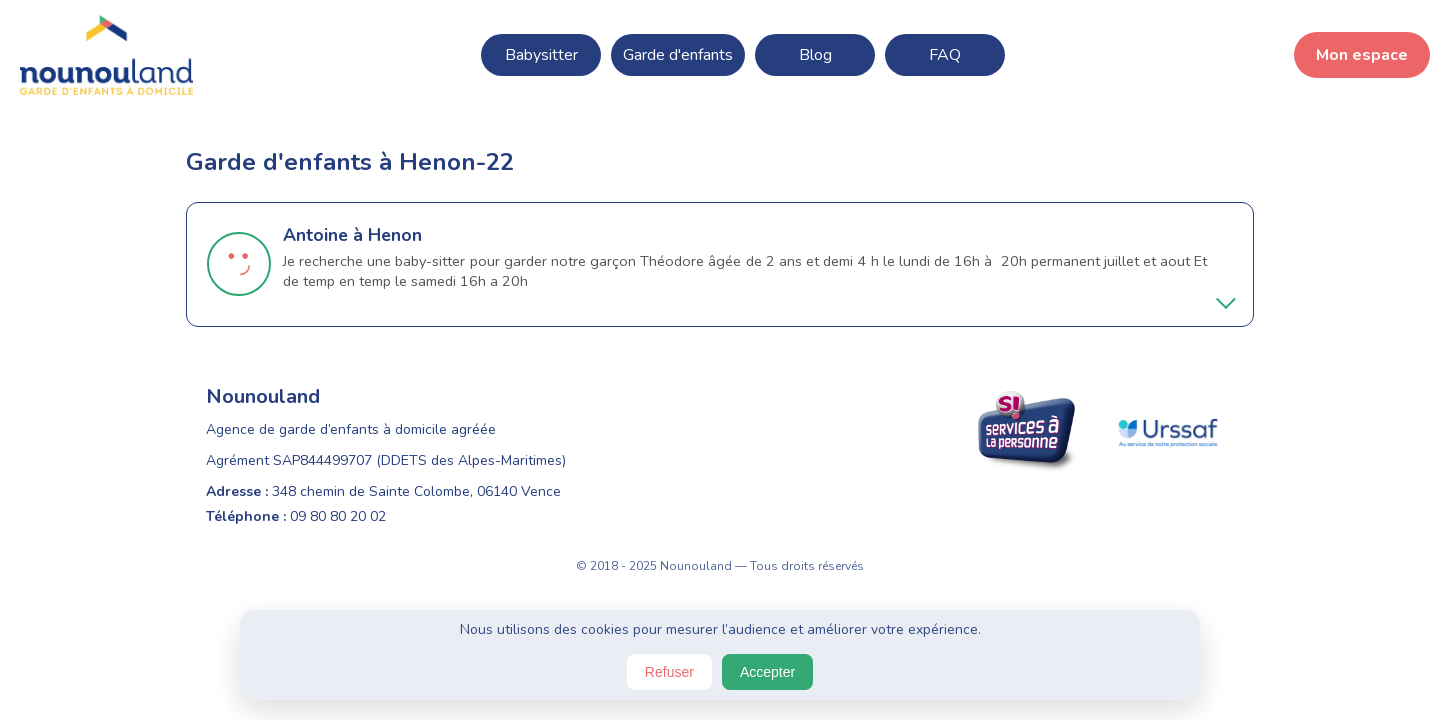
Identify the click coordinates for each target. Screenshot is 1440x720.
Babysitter (541, 55)
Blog (815, 55)
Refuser (669, 672)
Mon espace (1362, 55)
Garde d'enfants (678, 55)
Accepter (767, 672)
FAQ (945, 55)
